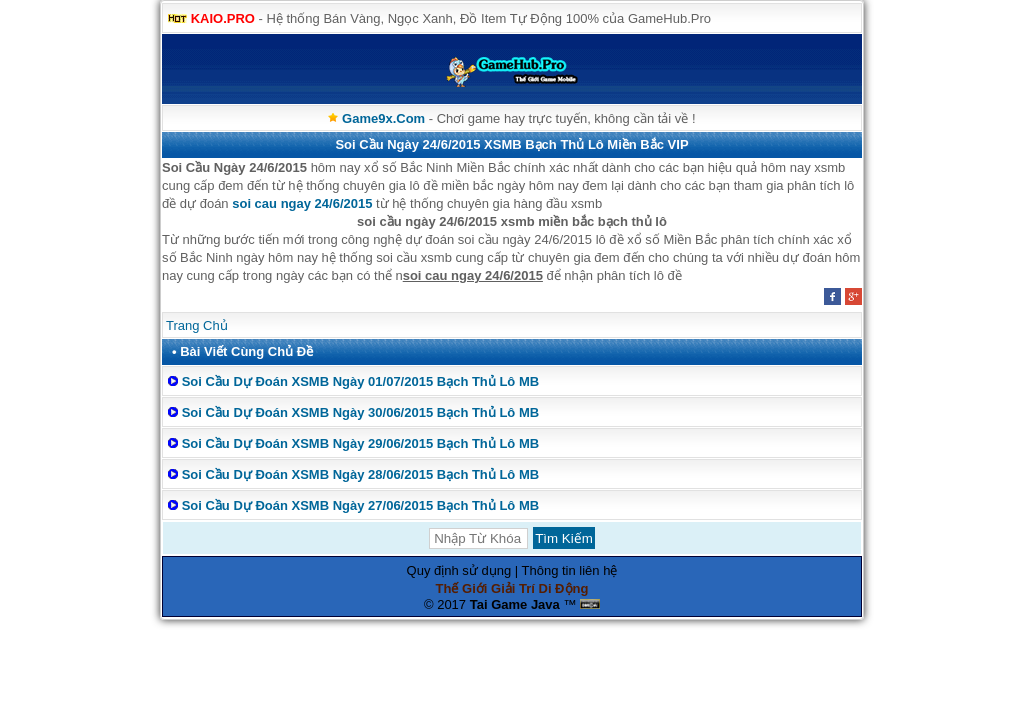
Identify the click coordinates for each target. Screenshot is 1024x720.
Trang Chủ (197, 325)
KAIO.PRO (223, 18)
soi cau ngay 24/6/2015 (302, 203)
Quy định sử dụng (459, 570)
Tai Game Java (515, 604)
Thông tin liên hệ (570, 570)
